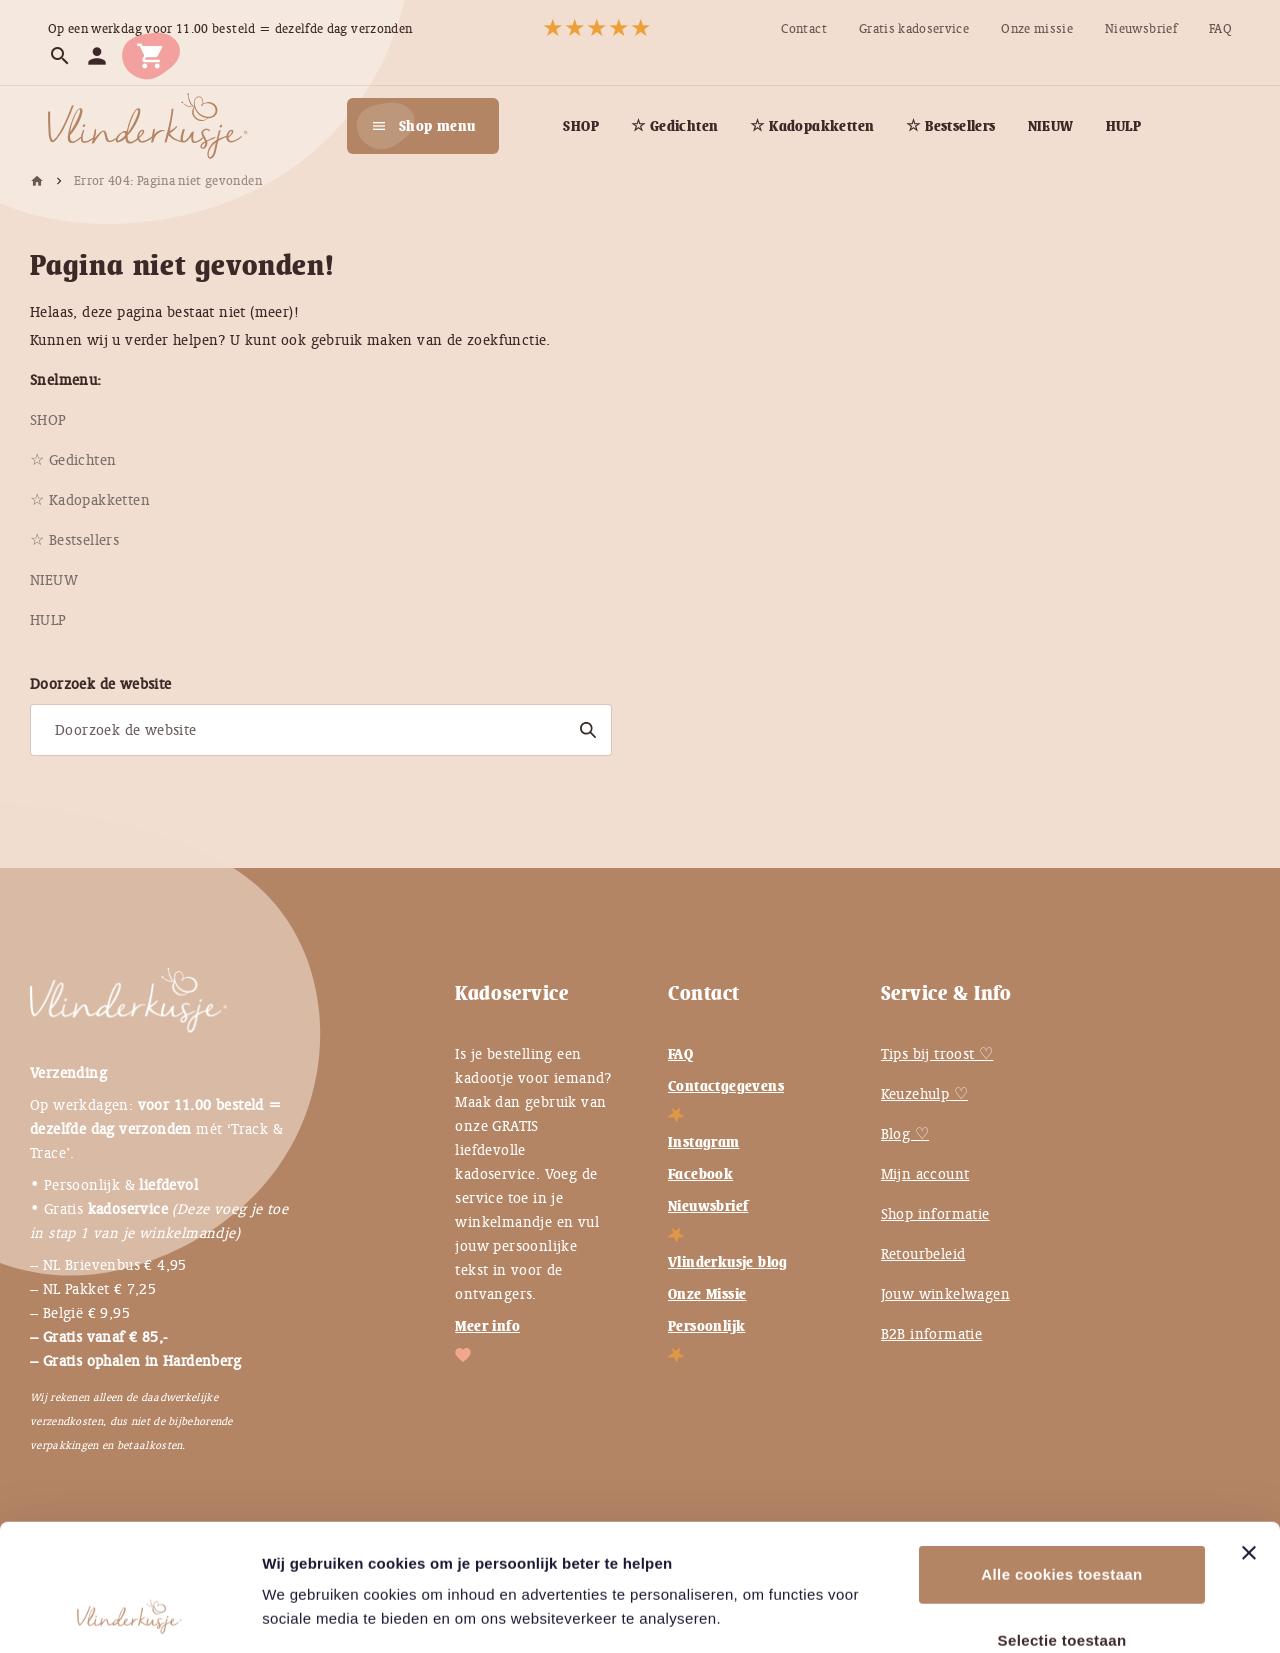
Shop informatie (935, 1214)
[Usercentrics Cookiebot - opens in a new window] (129, 1614)
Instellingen (1089, 1613)
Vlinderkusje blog (728, 1262)
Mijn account (925, 1174)
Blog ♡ (905, 1134)
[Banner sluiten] (1249, 1434)
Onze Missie (707, 1294)
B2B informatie (932, 1334)
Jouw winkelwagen (945, 1294)
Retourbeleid (923, 1254)
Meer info (487, 1326)
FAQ (680, 1054)
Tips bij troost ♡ (937, 1054)
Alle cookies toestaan (1061, 1455)
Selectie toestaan (1062, 1521)
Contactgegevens (726, 1086)
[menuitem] (803, 29)
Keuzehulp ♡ (924, 1094)
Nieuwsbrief (708, 1206)
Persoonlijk (706, 1326)
